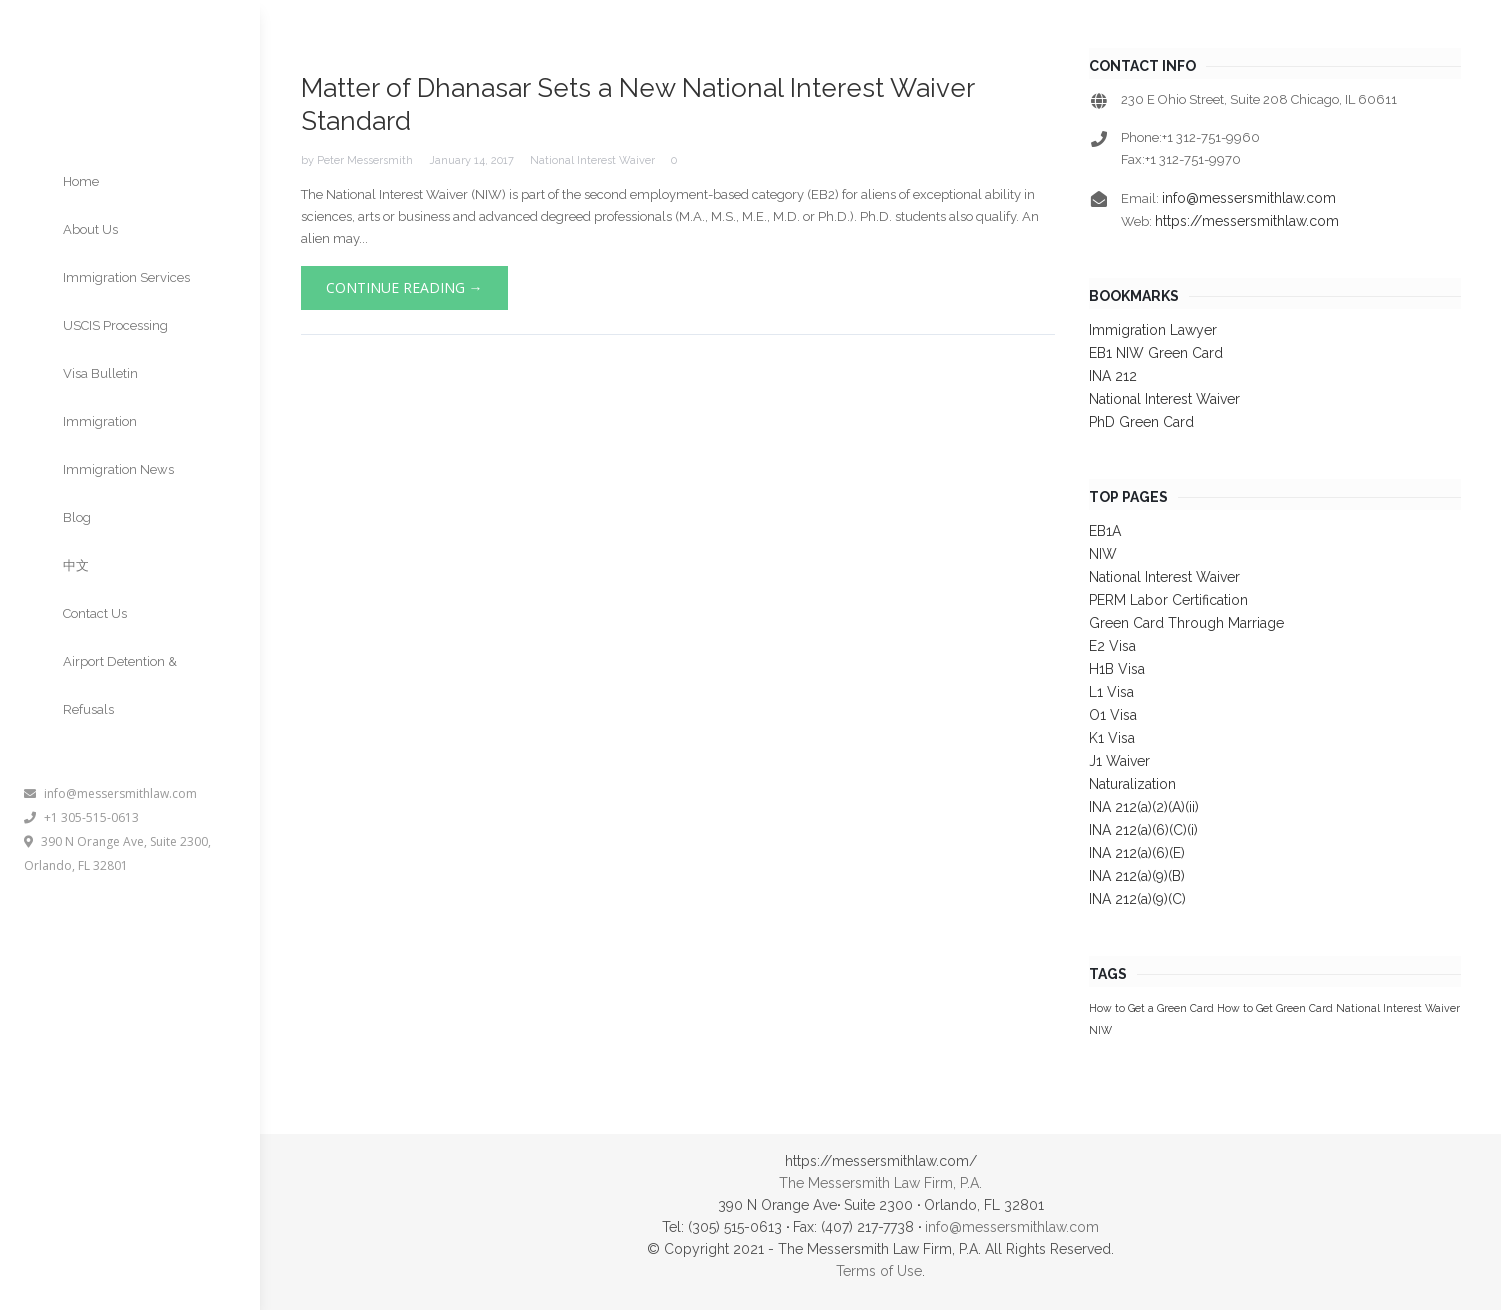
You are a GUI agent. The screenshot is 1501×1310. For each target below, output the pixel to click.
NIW (1103, 554)
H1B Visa (1117, 669)
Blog (77, 517)
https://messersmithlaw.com (1247, 221)
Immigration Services (126, 277)
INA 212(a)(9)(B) (1137, 876)
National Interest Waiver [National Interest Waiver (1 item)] (1398, 1008)
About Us (90, 229)
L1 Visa (1111, 692)
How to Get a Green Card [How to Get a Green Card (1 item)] (1151, 1008)
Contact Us (95, 613)
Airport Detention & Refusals (120, 685)
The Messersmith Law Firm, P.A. (880, 1183)
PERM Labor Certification (1168, 600)
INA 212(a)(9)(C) (1137, 899)
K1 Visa (1112, 738)
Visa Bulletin (100, 373)
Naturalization (1132, 784)
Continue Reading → (404, 287)
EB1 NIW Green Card (1156, 353)
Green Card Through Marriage (1186, 623)
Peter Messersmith (365, 160)
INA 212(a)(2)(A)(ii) (1144, 807)
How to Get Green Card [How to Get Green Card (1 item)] (1275, 1008)
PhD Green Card (1141, 422)
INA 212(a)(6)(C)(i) (1143, 830)
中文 (76, 565)
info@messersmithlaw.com (110, 793)
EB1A (1105, 531)
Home (81, 181)
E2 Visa (1112, 646)
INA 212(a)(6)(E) (1137, 853)
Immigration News (118, 469)
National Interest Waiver (592, 160)
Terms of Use (879, 1271)
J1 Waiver (1119, 761)
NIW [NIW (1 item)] (1100, 1030)
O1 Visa (1113, 715)
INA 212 (1113, 376)
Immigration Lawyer (1153, 330)
